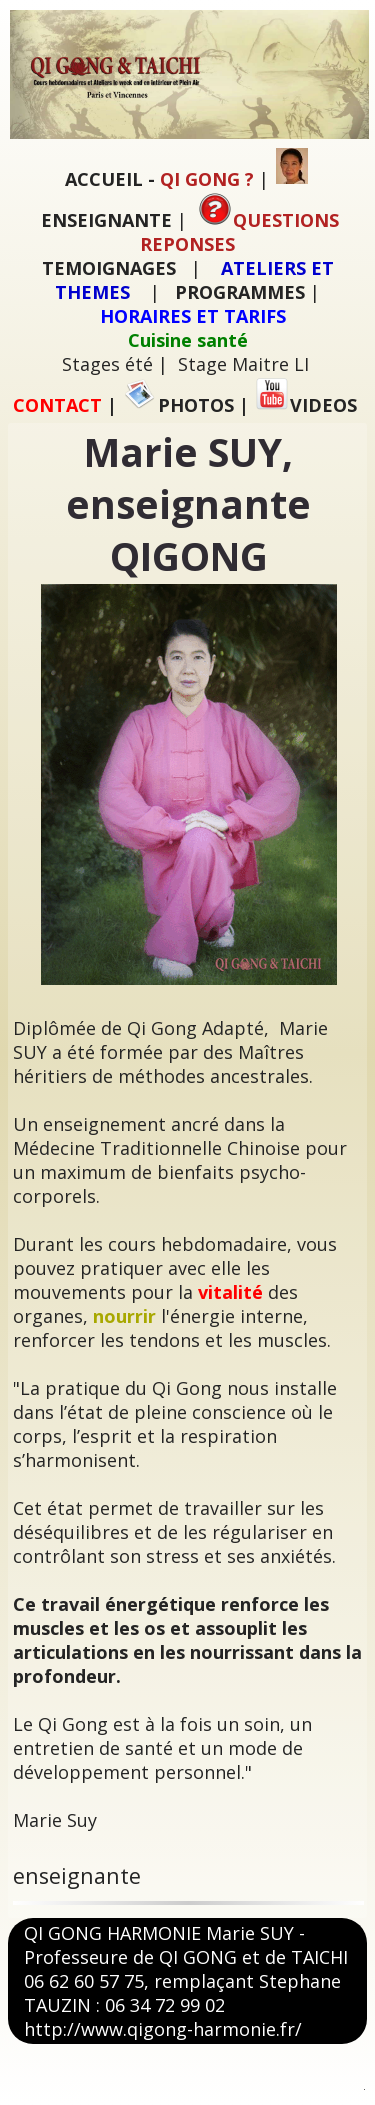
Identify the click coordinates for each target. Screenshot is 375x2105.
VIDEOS (306, 405)
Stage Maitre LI (243, 364)
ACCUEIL (104, 179)
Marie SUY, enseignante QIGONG (188, 504)
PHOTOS (179, 405)
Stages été (107, 364)
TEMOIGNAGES (109, 268)
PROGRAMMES (240, 292)
